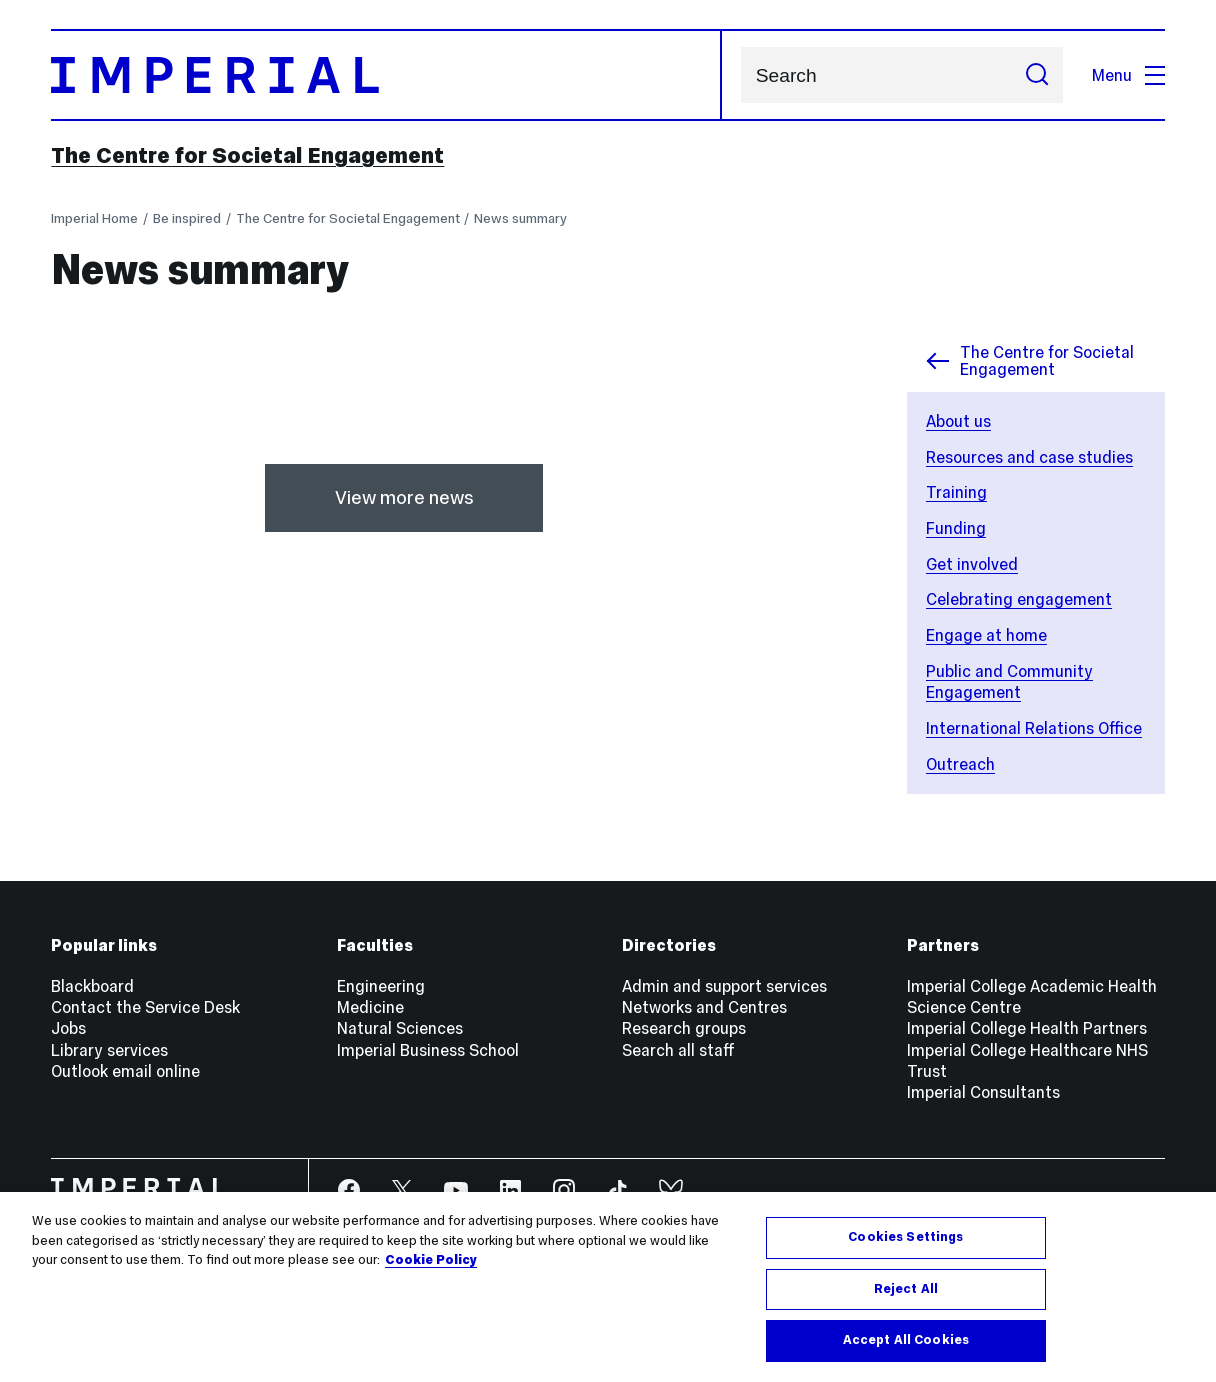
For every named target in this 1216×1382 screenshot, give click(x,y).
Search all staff (678, 1050)
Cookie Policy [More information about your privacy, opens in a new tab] (431, 1260)
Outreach (960, 764)
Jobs (68, 1028)
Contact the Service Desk (145, 1007)
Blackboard (92, 986)
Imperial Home (94, 218)
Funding (956, 528)
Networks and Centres (704, 1007)
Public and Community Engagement (1009, 681)
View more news (404, 497)
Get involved (972, 564)
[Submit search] (1036, 75)
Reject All (906, 1289)
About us (958, 421)
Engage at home (986, 635)
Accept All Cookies (906, 1340)
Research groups (684, 1028)
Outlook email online (125, 1071)
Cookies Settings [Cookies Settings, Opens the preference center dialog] (905, 1237)
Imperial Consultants (983, 1092)
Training (956, 492)
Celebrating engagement (1019, 599)
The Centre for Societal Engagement (247, 155)
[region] (608, 1287)
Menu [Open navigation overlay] (1128, 75)
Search (740, 75)
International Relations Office (1034, 728)
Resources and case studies (1029, 457)
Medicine (370, 1007)
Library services (109, 1050)
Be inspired (187, 218)
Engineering (381, 986)
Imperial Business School (428, 1050)
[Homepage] (386, 75)
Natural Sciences (400, 1028)
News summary (520, 218)
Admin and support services (724, 986)
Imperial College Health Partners (1027, 1028)
